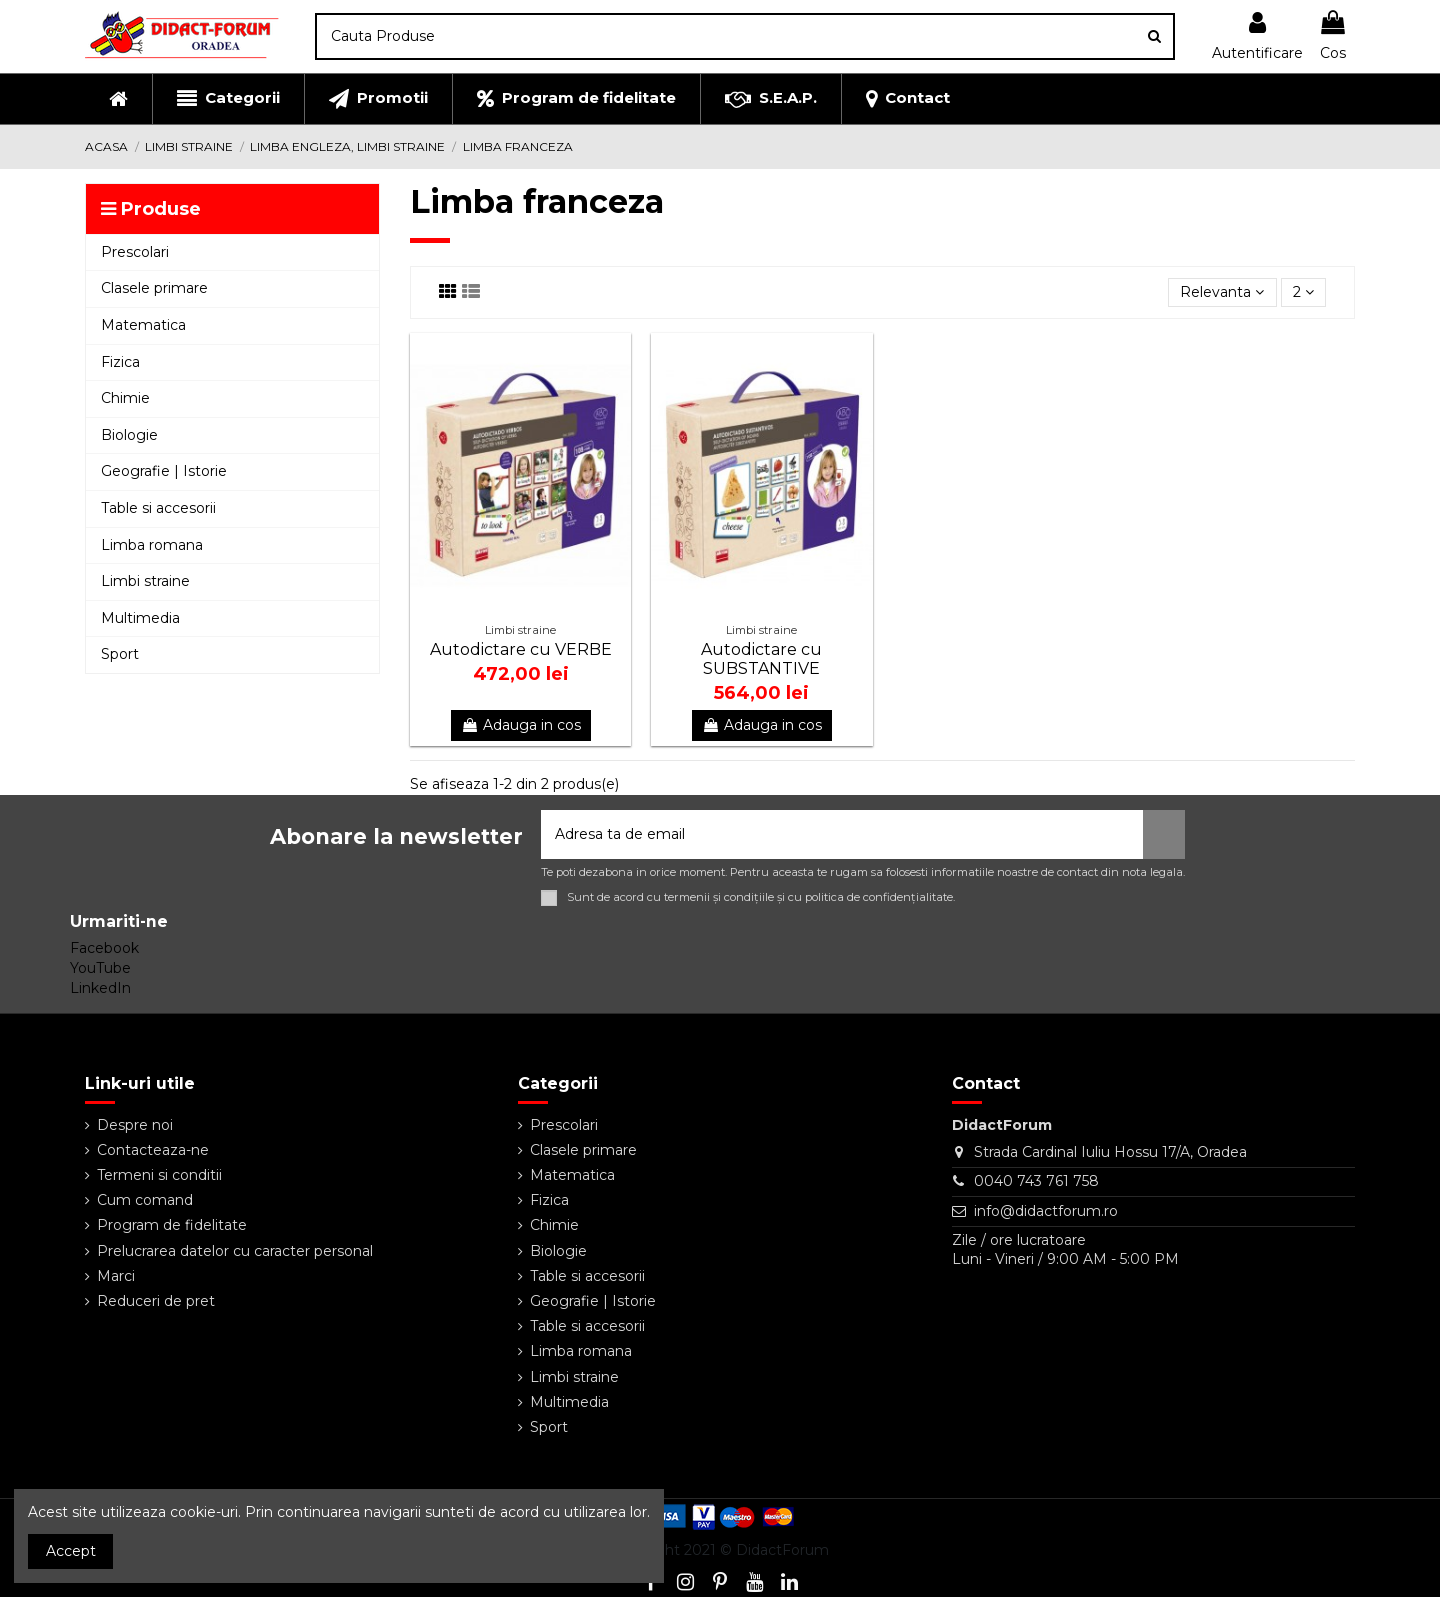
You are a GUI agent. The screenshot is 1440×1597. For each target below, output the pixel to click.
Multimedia (569, 1402)
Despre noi (135, 1125)
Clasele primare (583, 1150)
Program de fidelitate (172, 1225)
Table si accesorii (587, 1276)
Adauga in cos (521, 725)
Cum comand (145, 1200)
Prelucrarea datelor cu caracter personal (235, 1251)
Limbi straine (574, 1377)
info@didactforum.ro (1046, 1211)
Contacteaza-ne (153, 1150)
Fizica (549, 1200)
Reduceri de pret (156, 1301)
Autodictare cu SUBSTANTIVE (761, 659)
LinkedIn (100, 988)
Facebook (104, 948)
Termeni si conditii (159, 1175)
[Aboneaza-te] (1164, 834)
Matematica (572, 1175)
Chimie (554, 1225)
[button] (228, 99)
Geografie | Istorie (593, 1301)
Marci (116, 1276)
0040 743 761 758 (1036, 1181)
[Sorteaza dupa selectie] (1222, 292)
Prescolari (564, 1125)
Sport (549, 1427)
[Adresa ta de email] (842, 834)
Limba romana (581, 1351)
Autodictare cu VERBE (521, 649)
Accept (71, 1551)
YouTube (100, 968)
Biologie (558, 1251)
